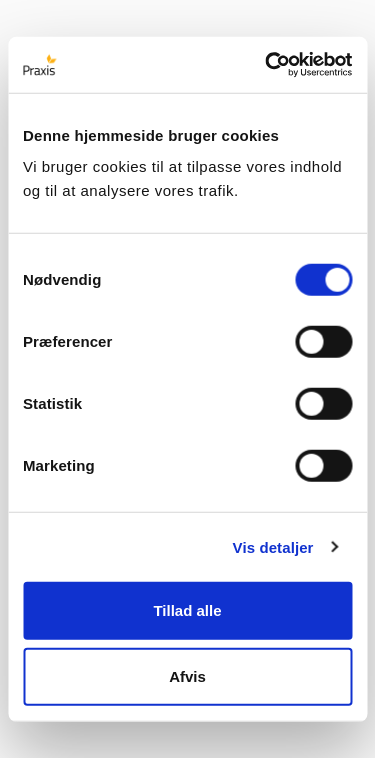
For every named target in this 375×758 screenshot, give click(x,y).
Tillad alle (187, 610)
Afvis (187, 675)
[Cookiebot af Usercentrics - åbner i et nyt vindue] (267, 65)
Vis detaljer (273, 546)
